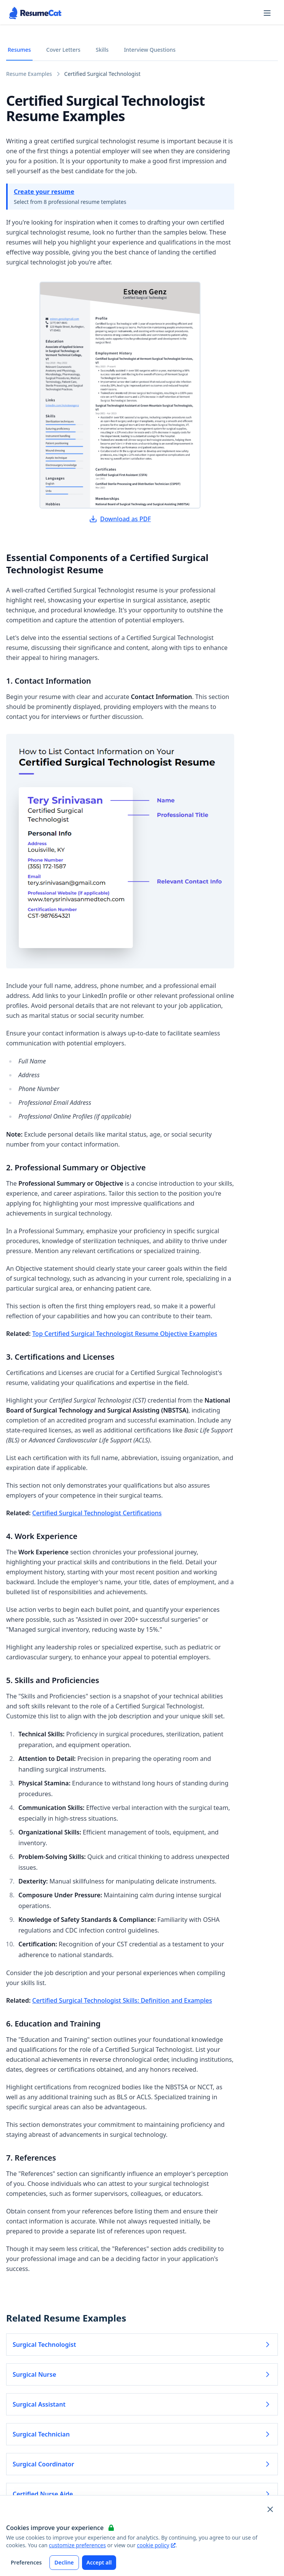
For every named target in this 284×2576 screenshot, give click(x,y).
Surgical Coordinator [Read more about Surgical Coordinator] (142, 2464)
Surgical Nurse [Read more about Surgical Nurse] (142, 2374)
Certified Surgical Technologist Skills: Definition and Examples (122, 2000)
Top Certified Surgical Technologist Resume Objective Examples (124, 1333)
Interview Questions (150, 49)
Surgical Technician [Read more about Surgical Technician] (142, 2434)
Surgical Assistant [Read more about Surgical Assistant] (142, 2404)
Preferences (26, 2562)
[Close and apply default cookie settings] (270, 2509)
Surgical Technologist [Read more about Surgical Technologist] (142, 2344)
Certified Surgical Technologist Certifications (97, 1513)
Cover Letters (63, 49)
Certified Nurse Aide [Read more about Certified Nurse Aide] (142, 2494)
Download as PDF (120, 519)
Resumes (19, 49)
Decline (64, 2562)
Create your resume (44, 191)
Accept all (99, 2562)
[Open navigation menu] (267, 13)
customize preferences (77, 2545)
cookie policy (156, 2545)
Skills (102, 49)
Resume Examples (29, 73)
